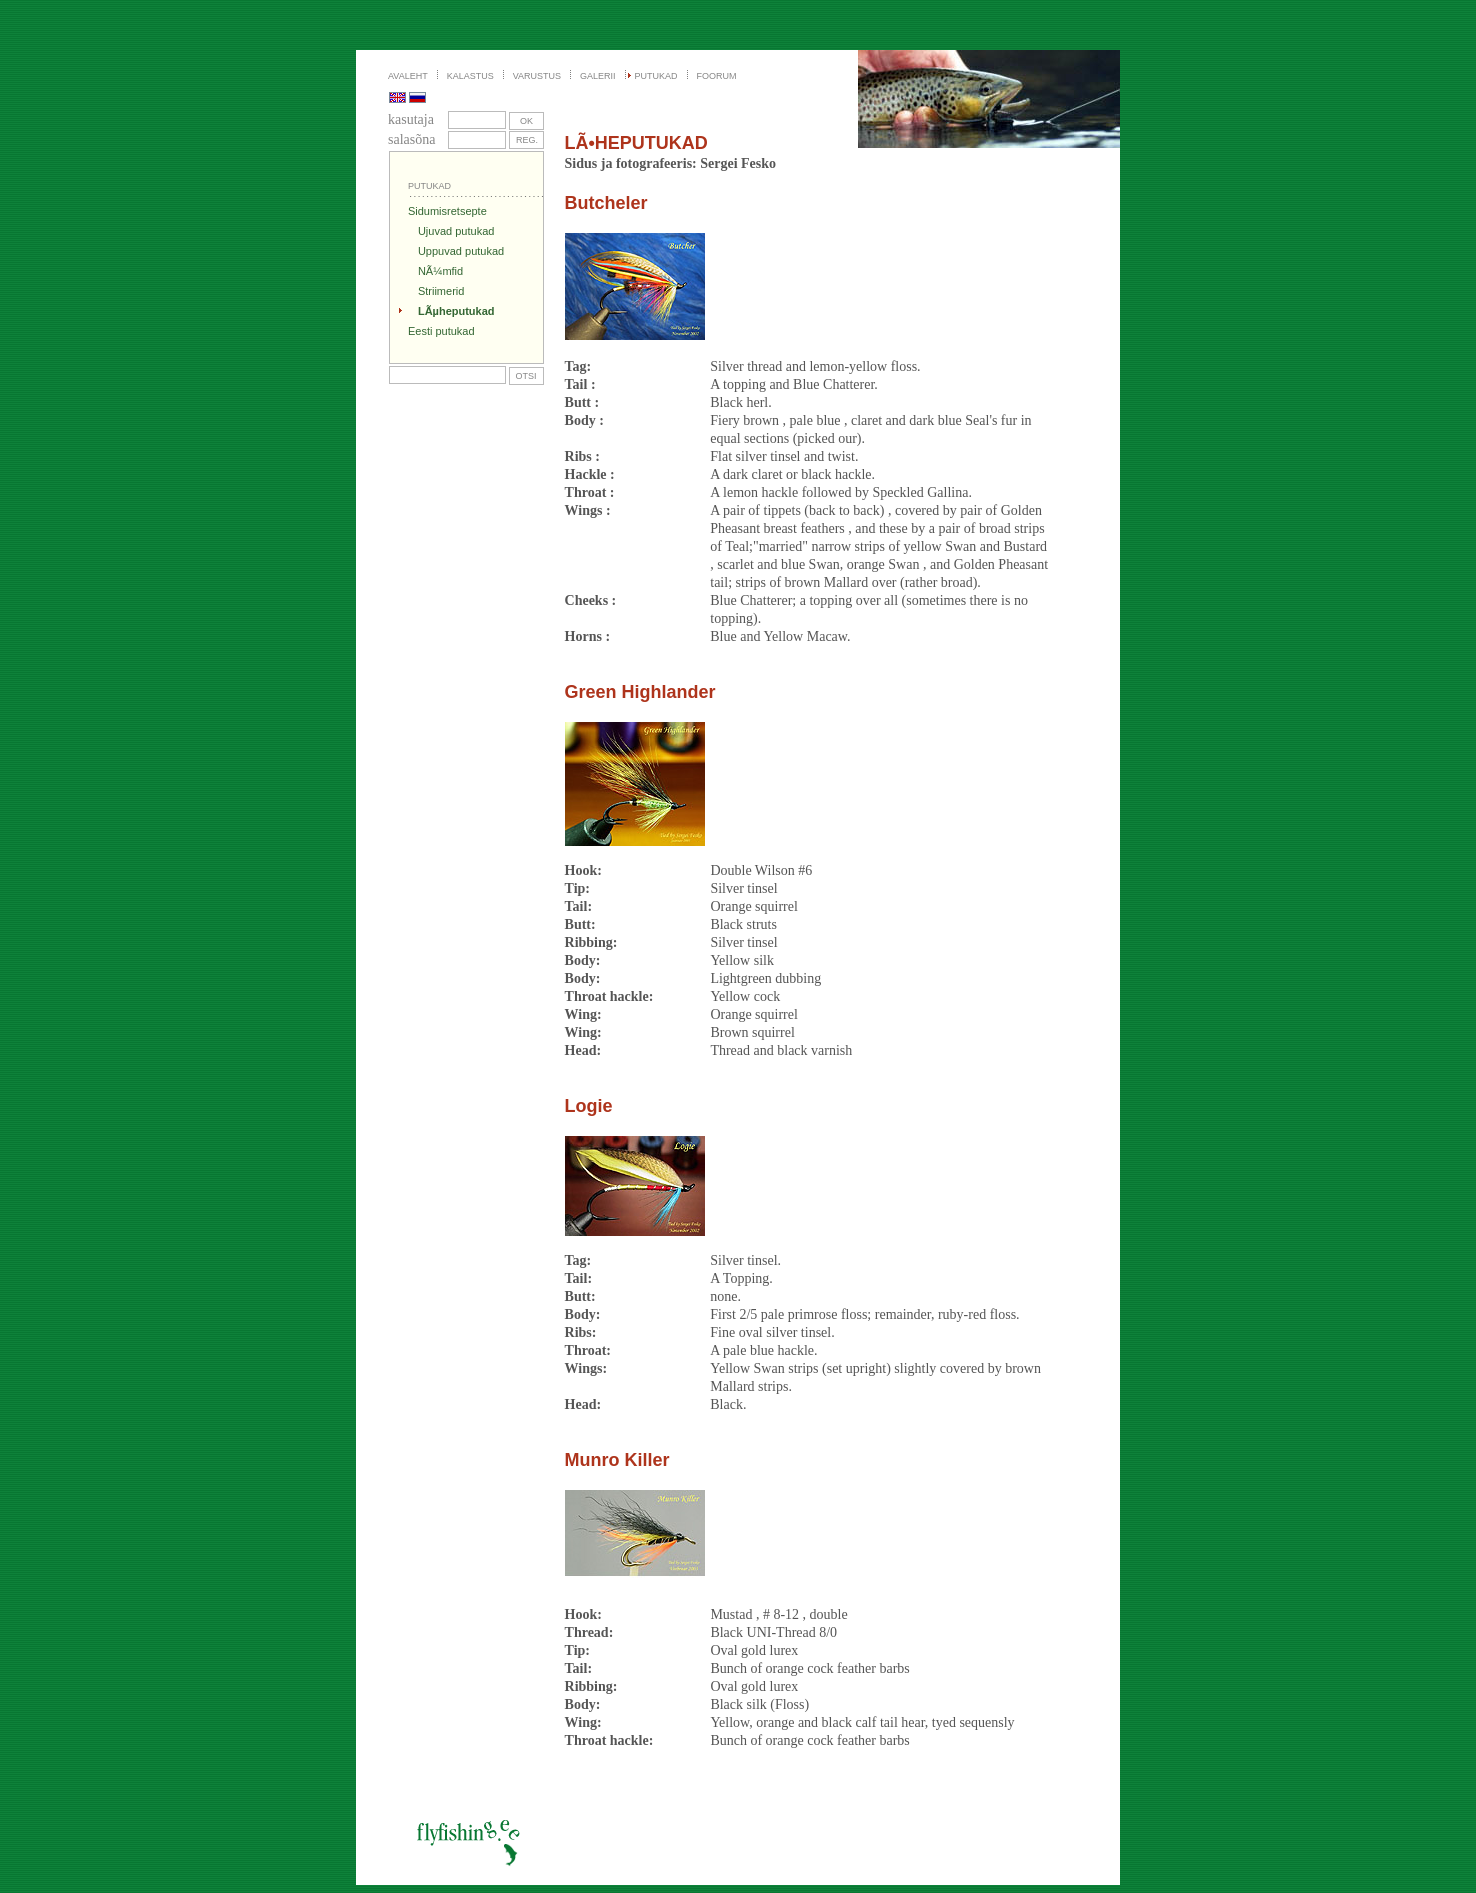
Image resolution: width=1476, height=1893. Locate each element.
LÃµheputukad (456, 311)
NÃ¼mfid (440, 271)
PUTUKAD (656, 76)
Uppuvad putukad (461, 251)
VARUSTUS (537, 76)
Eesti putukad (441, 331)
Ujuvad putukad (456, 231)
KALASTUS (470, 76)
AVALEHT (408, 76)
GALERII (598, 76)
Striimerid (441, 291)
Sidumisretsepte (447, 211)
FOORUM (717, 76)
